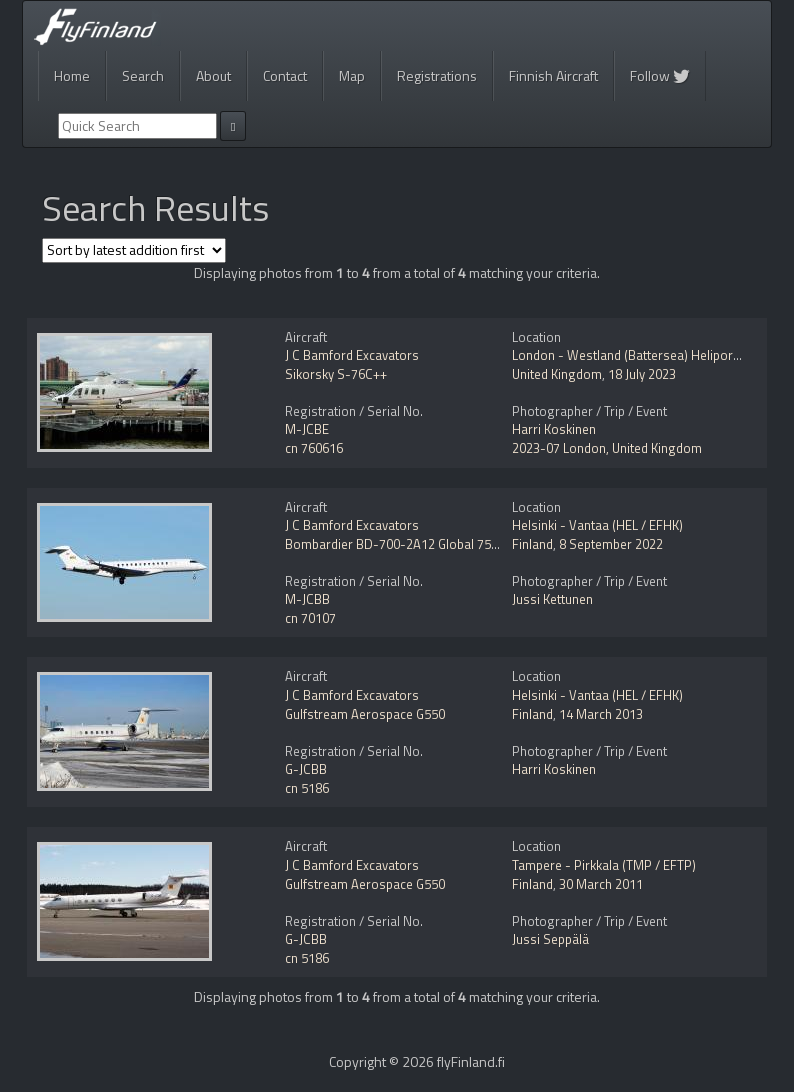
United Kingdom (557, 374)
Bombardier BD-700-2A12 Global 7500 (395, 544)
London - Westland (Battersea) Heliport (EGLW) (646, 355)
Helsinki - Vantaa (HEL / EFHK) (597, 525)
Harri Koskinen (554, 429)
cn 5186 (307, 788)
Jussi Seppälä (550, 939)
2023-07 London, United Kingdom (607, 448)
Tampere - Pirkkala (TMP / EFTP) (604, 865)
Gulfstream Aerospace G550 (365, 714)
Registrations (437, 75)
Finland (532, 544)
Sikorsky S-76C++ (336, 374)
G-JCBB (306, 769)
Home (72, 75)
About (213, 75)
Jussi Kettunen (552, 599)
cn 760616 (314, 448)
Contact (285, 75)
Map (352, 75)
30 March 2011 (601, 884)
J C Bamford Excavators (352, 355)
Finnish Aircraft (553, 75)
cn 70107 (310, 618)
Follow (660, 75)
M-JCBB (307, 599)
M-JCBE (307, 429)
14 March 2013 (601, 714)
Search (143, 75)
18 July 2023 (642, 374)
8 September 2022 (611, 544)
